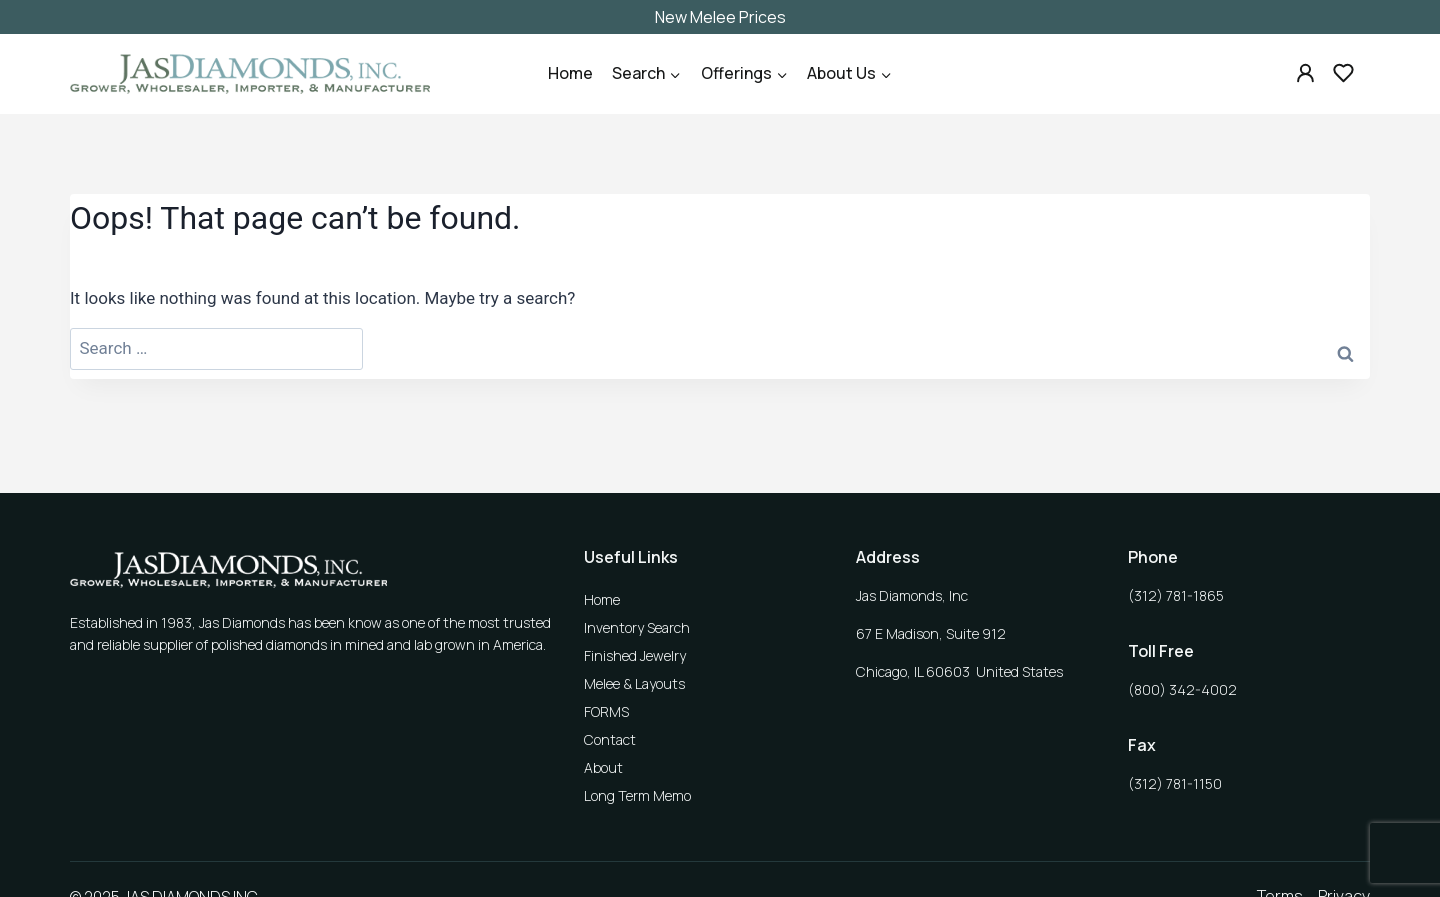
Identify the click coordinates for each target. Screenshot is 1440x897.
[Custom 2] (1343, 73)
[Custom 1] (1306, 73)
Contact (610, 739)
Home (570, 73)
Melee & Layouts (634, 683)
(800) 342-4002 (1182, 689)
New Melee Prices (720, 17)
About (603, 767)
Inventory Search (637, 627)
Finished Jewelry (635, 655)
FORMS (606, 711)
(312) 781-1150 (1175, 783)
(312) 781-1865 (1176, 595)
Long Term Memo (637, 795)
